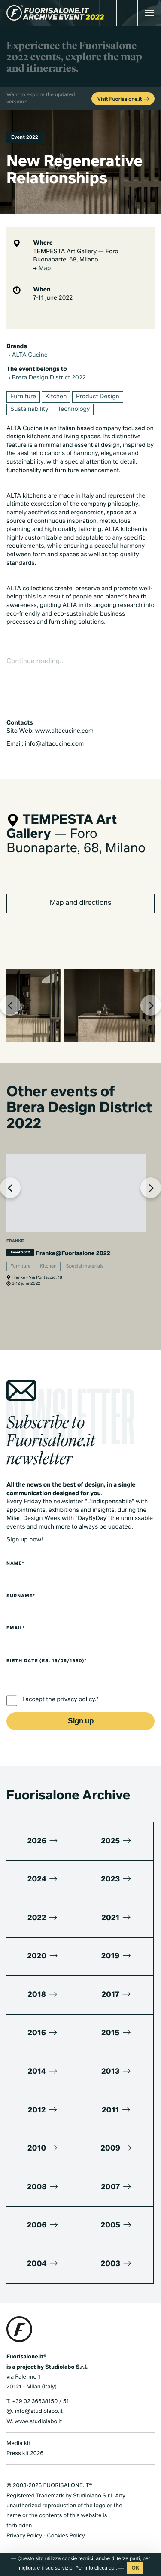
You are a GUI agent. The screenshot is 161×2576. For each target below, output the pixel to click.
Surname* (20, 1596)
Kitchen (56, 397)
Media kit (18, 2443)
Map (42, 269)
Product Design (97, 397)
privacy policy (76, 1700)
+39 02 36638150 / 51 (40, 2401)
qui (112, 2568)
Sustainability (29, 410)
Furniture (23, 397)
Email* (15, 1628)
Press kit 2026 (24, 2453)
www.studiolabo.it (38, 2421)
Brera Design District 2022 (46, 378)
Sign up (81, 1721)
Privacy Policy (24, 2536)
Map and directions (80, 903)
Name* (15, 1564)
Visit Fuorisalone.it (123, 99)
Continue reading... (35, 661)
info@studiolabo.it (39, 2411)
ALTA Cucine (27, 355)
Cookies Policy (66, 2536)
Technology (74, 410)
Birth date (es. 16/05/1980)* (46, 1661)
